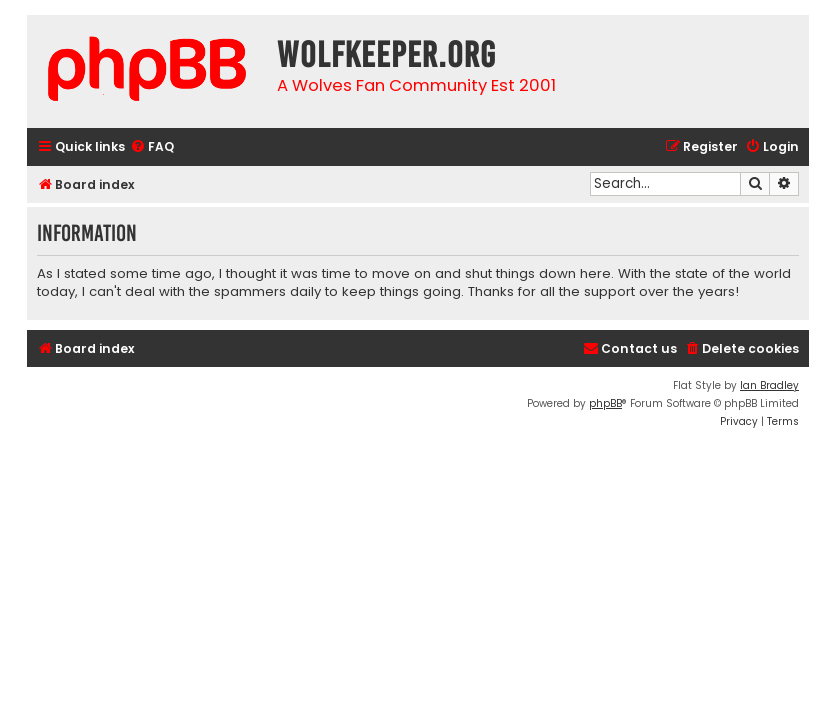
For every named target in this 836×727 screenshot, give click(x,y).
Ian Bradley (769, 385)
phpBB (605, 403)
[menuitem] (152, 147)
